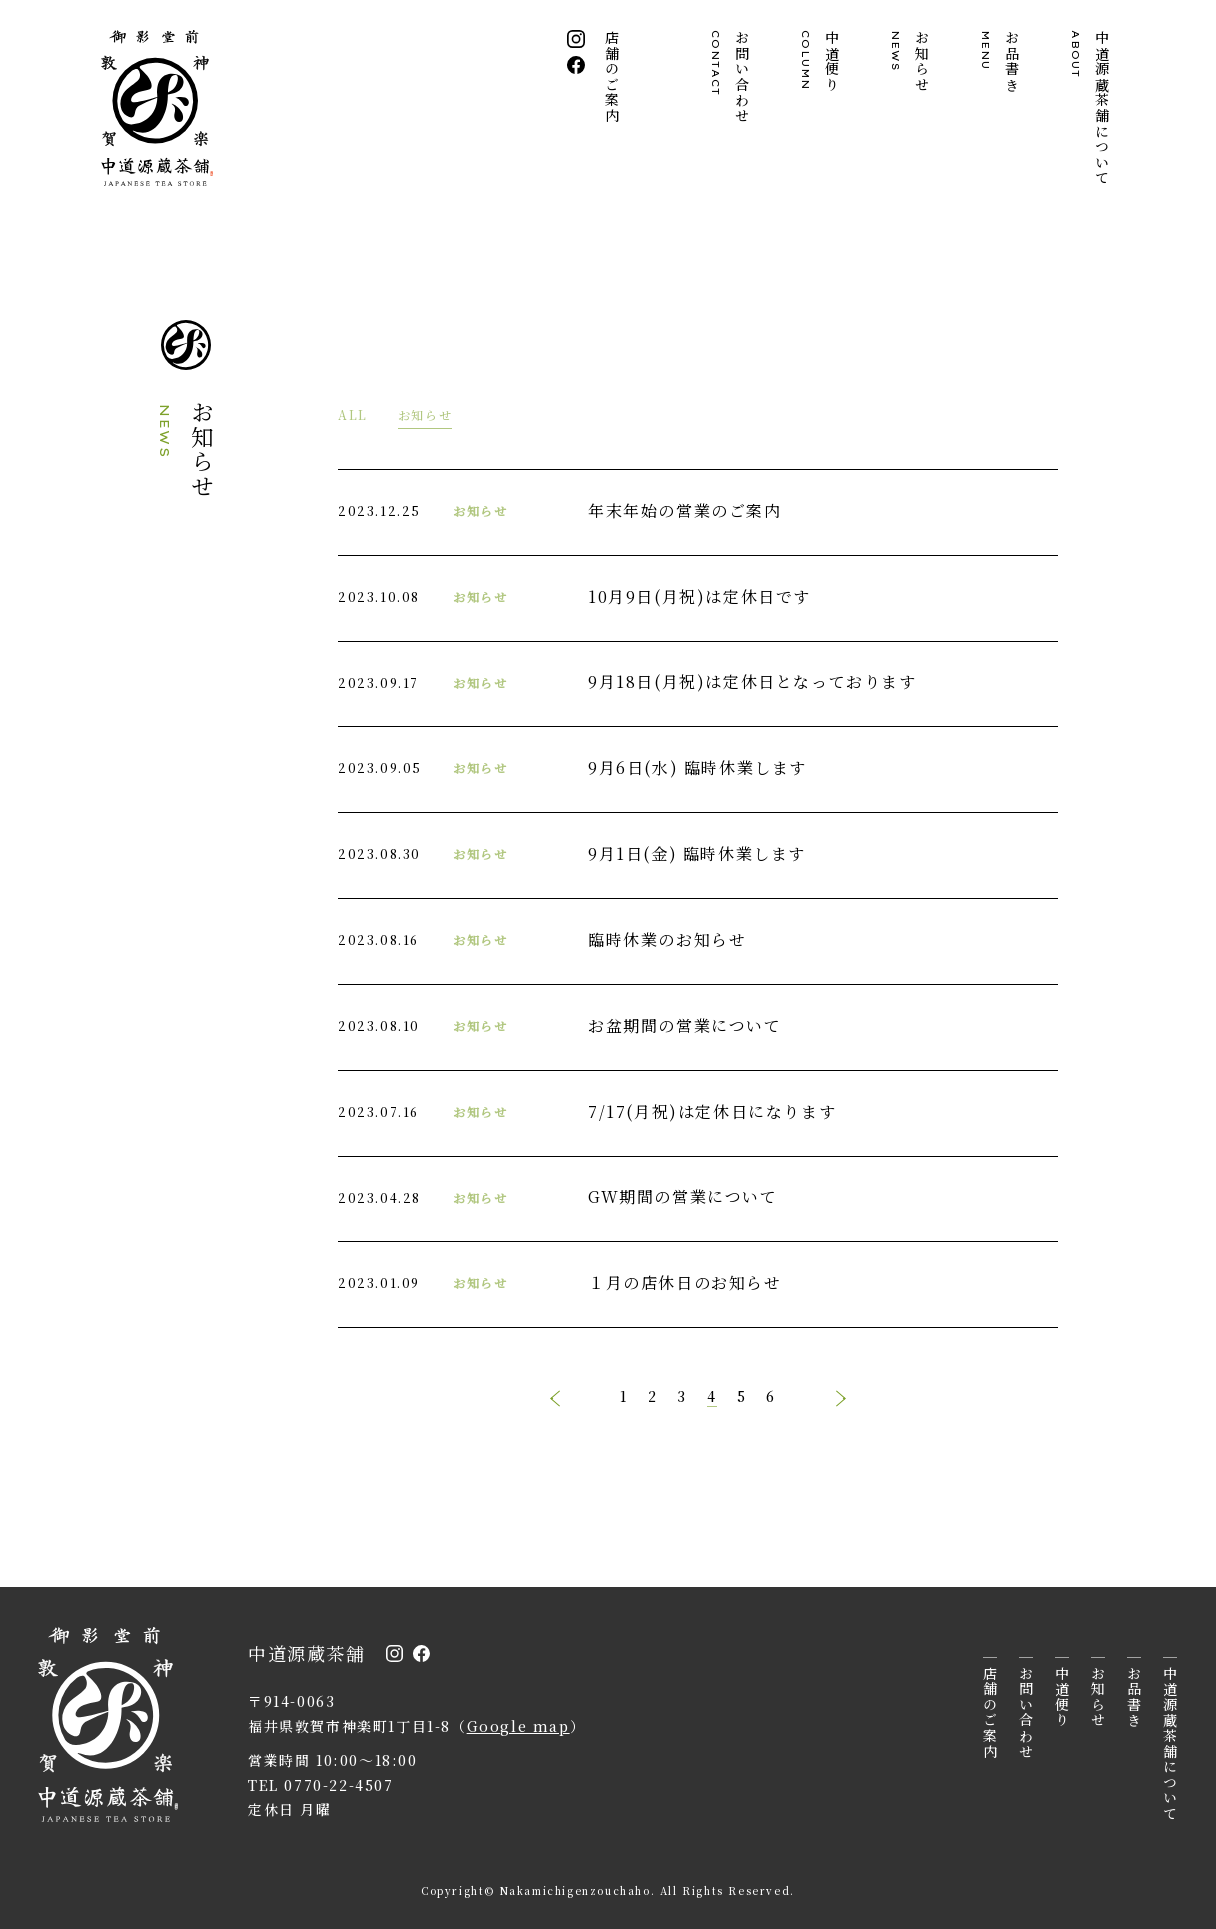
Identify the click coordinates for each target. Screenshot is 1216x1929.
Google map (518, 1726)
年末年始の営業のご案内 (685, 510)
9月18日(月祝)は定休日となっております (752, 681)
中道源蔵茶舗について (1091, 108)
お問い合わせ (731, 77)
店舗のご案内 (613, 77)
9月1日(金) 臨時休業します (697, 853)
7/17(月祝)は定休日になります (712, 1111)
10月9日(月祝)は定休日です (699, 596)
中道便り (821, 61)
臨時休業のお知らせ (667, 939)
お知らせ (911, 61)
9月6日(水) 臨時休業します (697, 767)
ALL (353, 414)
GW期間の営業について (683, 1196)
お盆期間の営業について (685, 1025)
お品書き (1001, 61)
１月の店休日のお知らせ (685, 1282)
